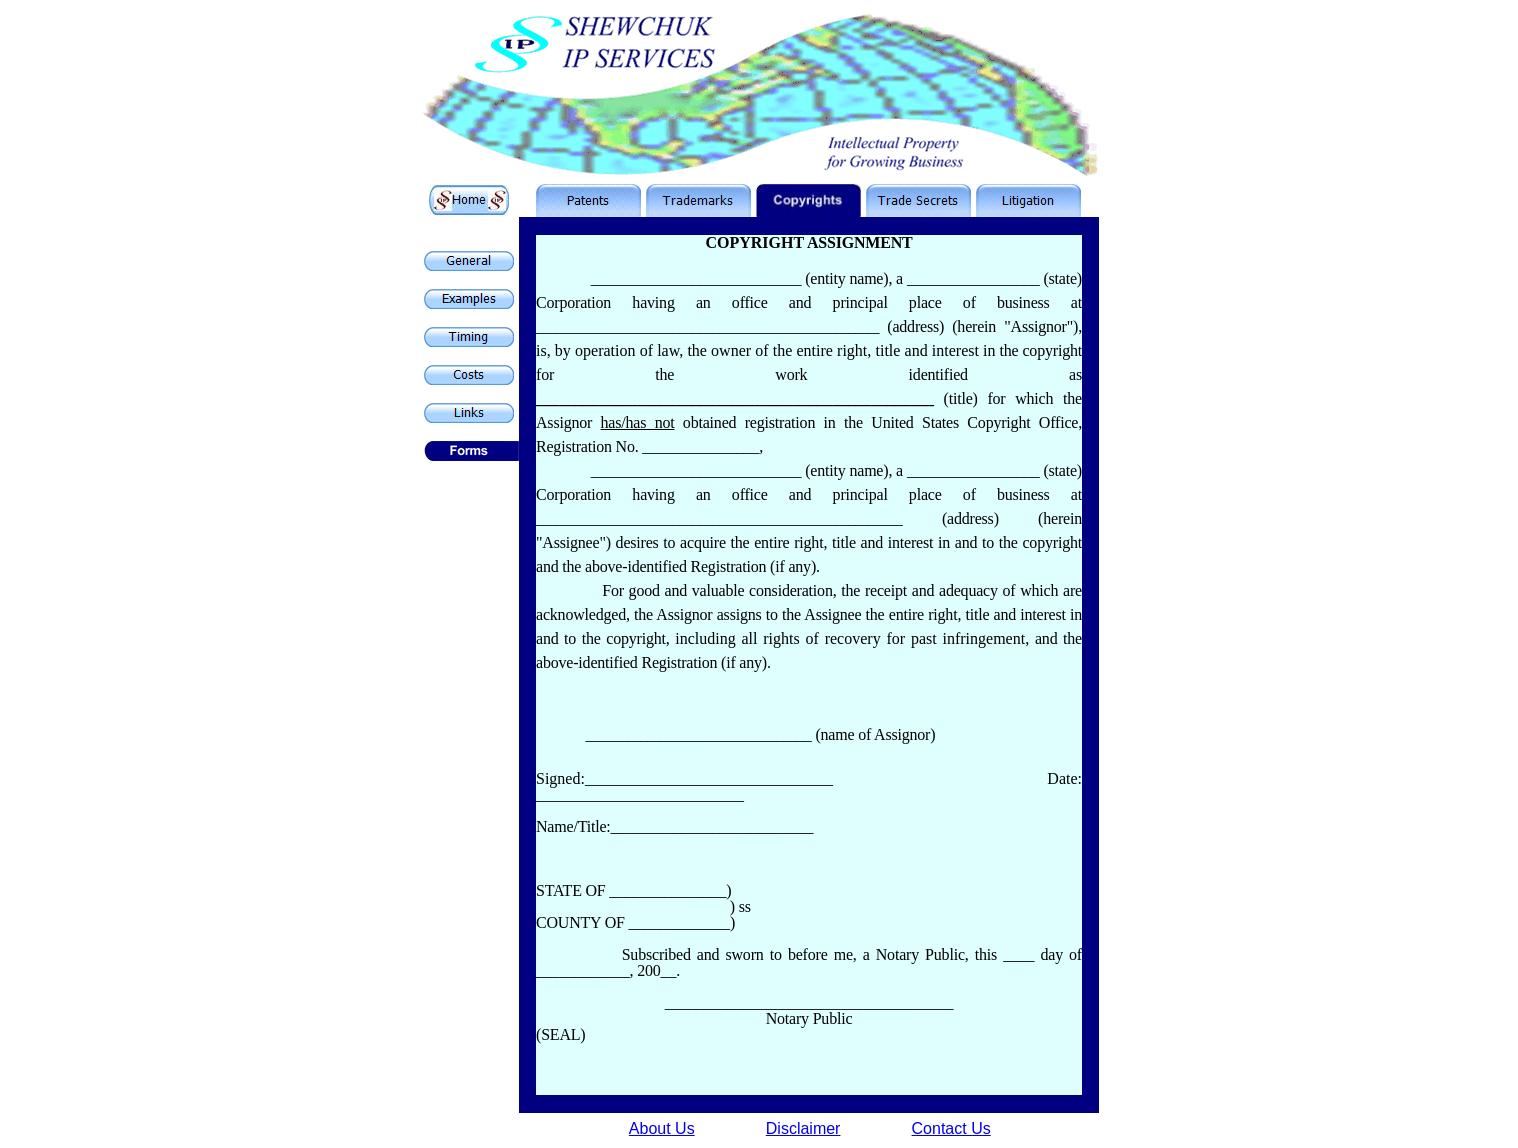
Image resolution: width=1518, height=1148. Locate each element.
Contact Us (951, 1128)
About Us (662, 1128)
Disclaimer (803, 1128)
